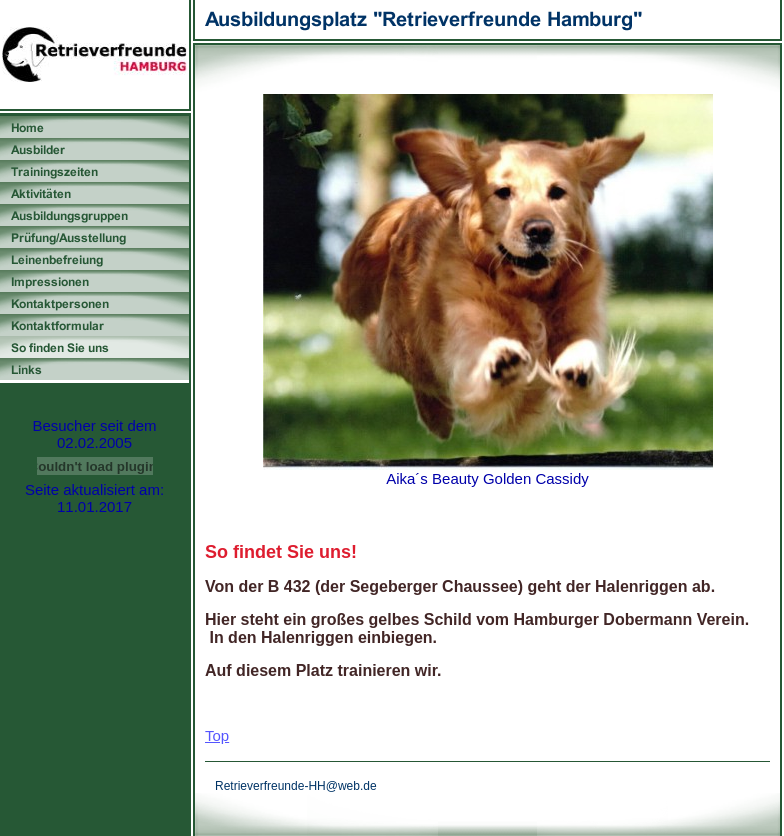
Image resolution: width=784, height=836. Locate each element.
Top (217, 735)
